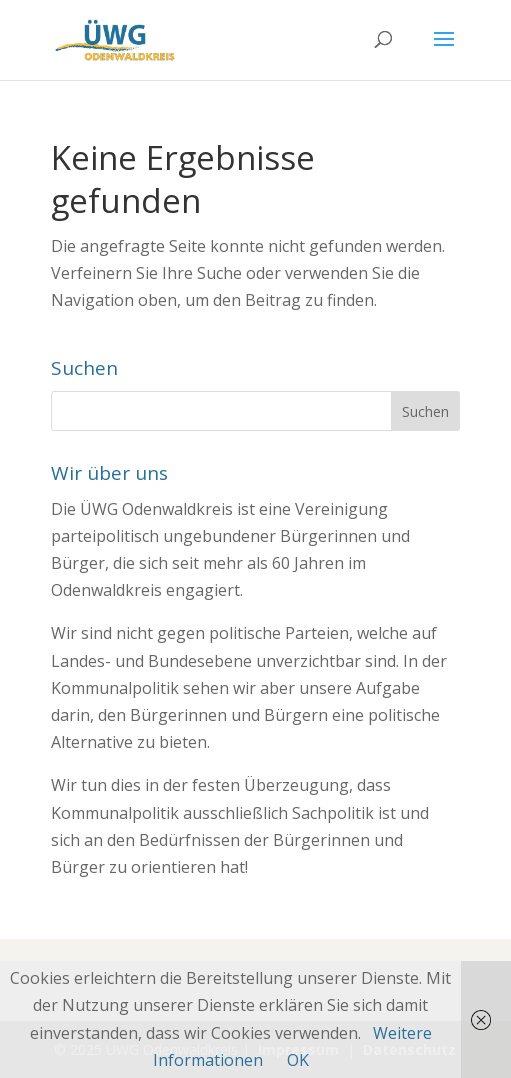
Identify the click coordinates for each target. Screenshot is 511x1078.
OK (298, 1060)
